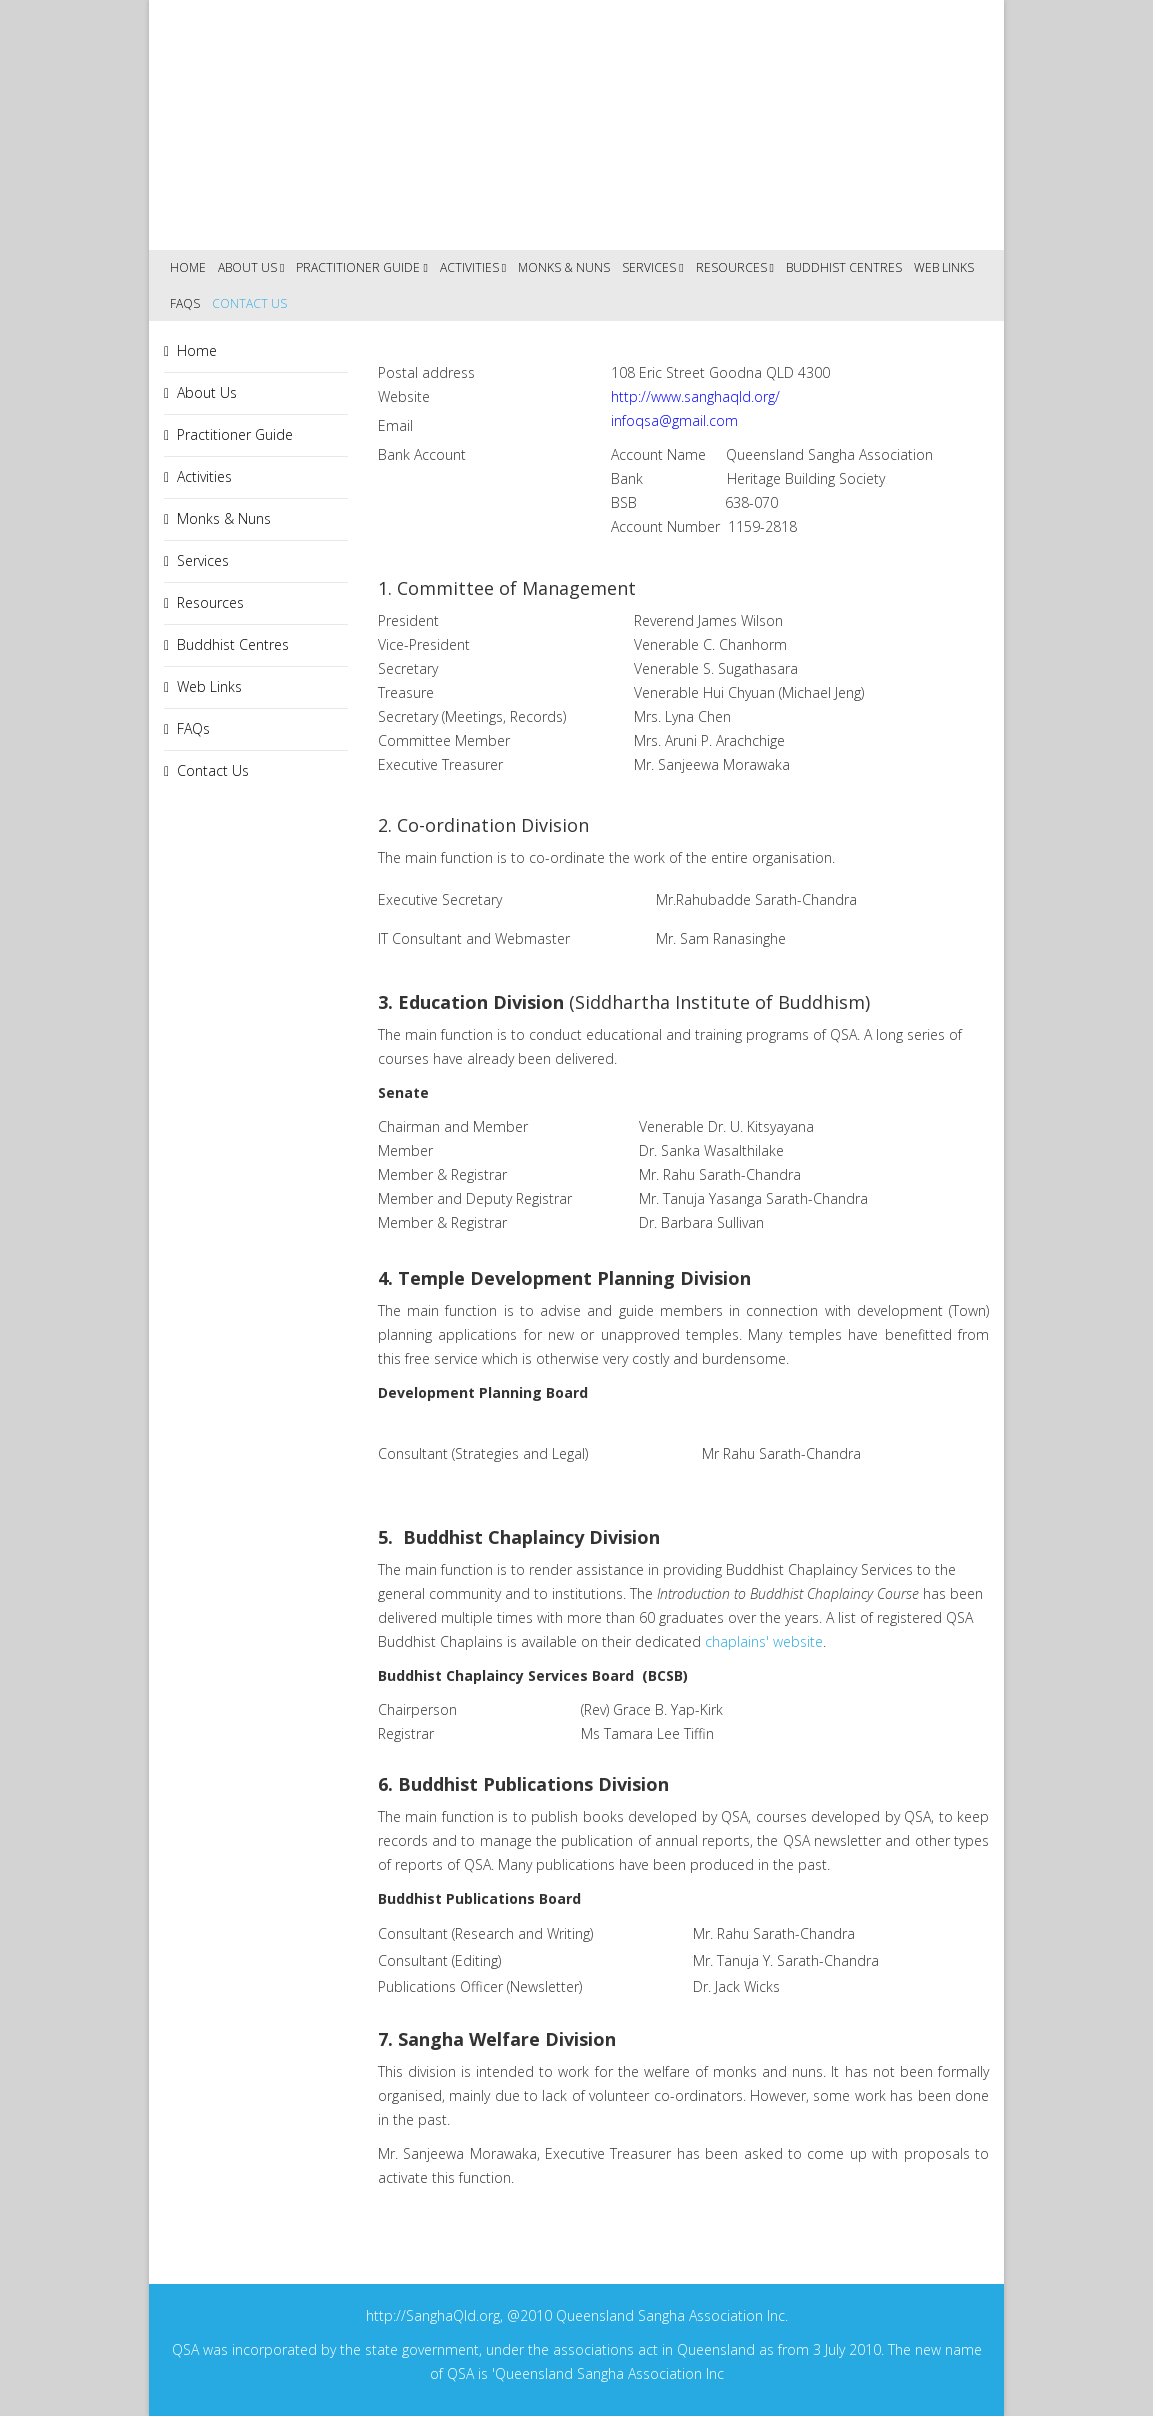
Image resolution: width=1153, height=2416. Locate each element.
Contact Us (249, 303)
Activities (469, 267)
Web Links (944, 267)
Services (649, 267)
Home (188, 267)
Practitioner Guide (358, 267)
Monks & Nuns (564, 267)
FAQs (185, 303)
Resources (731, 267)
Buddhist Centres (844, 267)
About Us (247, 267)
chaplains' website (764, 1641)
